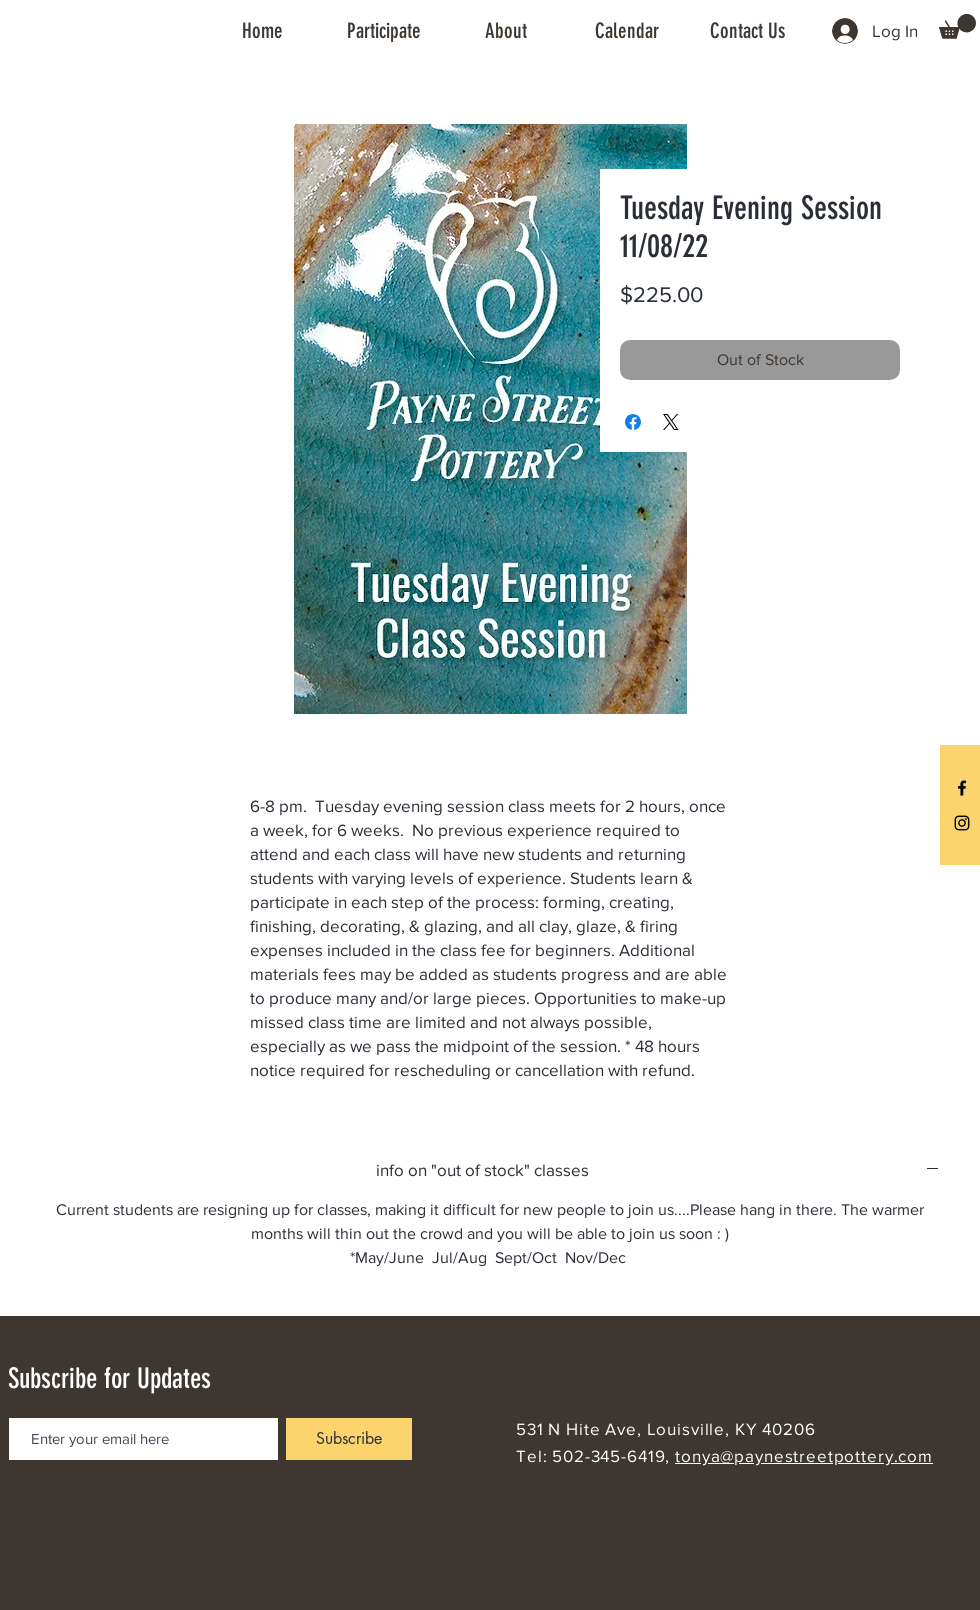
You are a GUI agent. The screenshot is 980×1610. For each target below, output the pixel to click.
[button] (384, 31)
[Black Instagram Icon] (962, 823)
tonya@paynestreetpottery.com (804, 1455)
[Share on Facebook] (633, 422)
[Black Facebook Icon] (962, 788)
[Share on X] (671, 422)
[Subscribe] (349, 1439)
